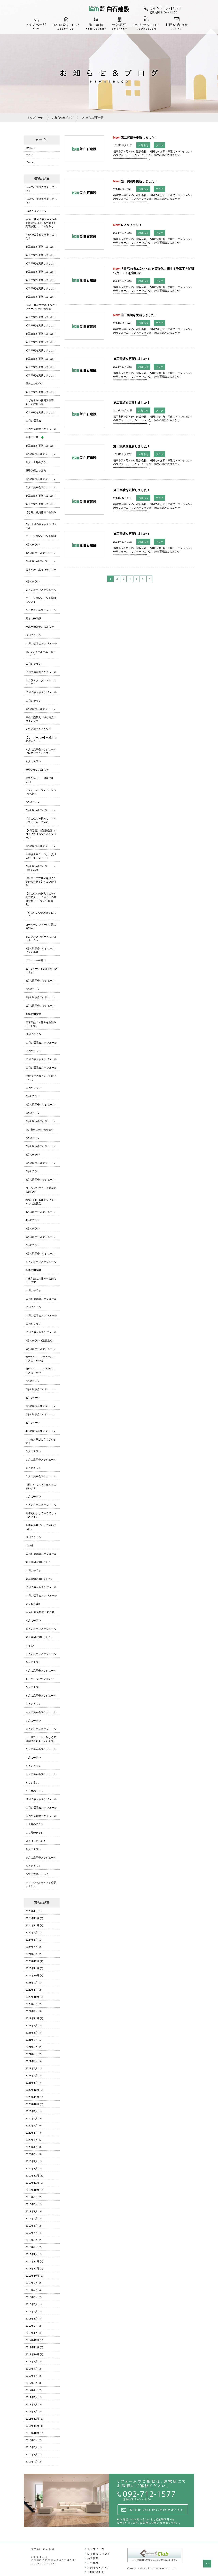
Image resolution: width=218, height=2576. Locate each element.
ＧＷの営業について (37, 1874)
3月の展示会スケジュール (40, 561)
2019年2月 (32, 2247)
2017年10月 (32, 2354)
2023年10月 (32, 1975)
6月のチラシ (33, 1154)
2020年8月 (32, 2118)
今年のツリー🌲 (35, 437)
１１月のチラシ (34, 1824)
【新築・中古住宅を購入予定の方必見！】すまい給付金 (41, 882)
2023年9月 (32, 1982)
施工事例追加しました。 (40, 1562)
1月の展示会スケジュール (40, 1005)
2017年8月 (32, 2361)
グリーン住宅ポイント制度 (41, 536)
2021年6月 (32, 2046)
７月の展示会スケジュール (41, 487)
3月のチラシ (33, 1228)
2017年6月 (32, 2375)
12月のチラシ (33, 635)
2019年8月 (32, 2204)
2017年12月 (32, 2340)
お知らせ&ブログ (62, 117)
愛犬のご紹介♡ (34, 383)
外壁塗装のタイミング (38, 729)
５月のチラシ (33, 1687)
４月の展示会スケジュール (41, 1712)
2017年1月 (32, 2411)
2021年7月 (32, 2039)
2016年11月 (32, 2425)
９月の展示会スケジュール (41, 1857)
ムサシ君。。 (33, 1782)
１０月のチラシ (34, 1832)
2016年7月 (32, 2454)
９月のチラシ (33, 1849)
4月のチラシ (33, 544)
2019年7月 (32, 2211)
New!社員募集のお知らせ (40, 1612)
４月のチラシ (33, 1703)
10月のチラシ (33, 700)
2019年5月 (32, 2225)
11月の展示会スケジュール (41, 672)
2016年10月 (32, 2432)
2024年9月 (32, 1932)
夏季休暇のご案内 (36, 470)
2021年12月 (32, 2018)
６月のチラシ (33, 1662)
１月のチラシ (33, 1496)
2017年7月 (32, 2368)
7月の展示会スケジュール (40, 810)
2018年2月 (32, 2325)
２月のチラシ (33, 1467)
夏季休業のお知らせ (37, 769)
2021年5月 (32, 2054)
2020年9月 (32, 2111)
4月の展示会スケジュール (40, 552)
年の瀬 (29, 1545)
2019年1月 (32, 2254)
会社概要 (93, 2563)
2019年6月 (32, 2218)
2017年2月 (32, 2404)
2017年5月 (32, 2382)
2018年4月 (32, 2311)
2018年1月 (32, 2332)
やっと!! (30, 1645)
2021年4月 (32, 2061)
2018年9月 (32, 2282)
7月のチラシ (33, 801)
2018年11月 (32, 2268)
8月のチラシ (33, 1112)
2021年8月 (32, 2032)
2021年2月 (32, 2075)
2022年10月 (32, 1996)
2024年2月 (32, 1953)
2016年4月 (32, 2461)
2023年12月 (32, 1961)
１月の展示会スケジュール (41, 610)
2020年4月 (32, 2147)
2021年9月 (32, 2025)
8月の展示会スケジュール (40, 478)
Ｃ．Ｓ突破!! (33, 1603)
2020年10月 (32, 2104)
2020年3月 (32, 2154)
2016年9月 (32, 2440)
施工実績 (93, 2558)
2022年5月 (32, 2004)
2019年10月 (32, 2189)
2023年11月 (32, 1968)
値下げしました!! (35, 1840)
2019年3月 (32, 2239)
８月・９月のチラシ (37, 462)
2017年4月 (32, 2390)
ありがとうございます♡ (40, 1678)
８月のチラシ (33, 761)
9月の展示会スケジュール (40, 453)
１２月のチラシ (34, 1790)
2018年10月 (32, 2275)
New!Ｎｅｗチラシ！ (37, 210)
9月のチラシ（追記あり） (40, 1340)
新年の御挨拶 (33, 618)
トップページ (35, 117)
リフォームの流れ (36, 960)
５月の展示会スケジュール (41, 1695)
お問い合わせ (96, 2572)
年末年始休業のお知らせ (40, 626)
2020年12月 (32, 2089)
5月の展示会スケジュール (40, 1179)
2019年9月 (32, 2197)
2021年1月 (32, 2082)
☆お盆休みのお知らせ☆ (40, 1129)
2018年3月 (32, 2318)
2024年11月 (32, 1925)
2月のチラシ (33, 581)
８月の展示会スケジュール (41, 1628)
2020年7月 (32, 2125)
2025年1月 (32, 1911)
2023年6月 (32, 1989)
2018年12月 (32, 2261)
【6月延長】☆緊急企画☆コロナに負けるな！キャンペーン (42, 834)
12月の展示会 (33, 420)
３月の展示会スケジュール (41, 1459)
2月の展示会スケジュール (40, 997)
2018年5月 (32, 2304)
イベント (31, 162)
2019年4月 (32, 2232)
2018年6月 (32, 2297)
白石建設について (98, 2553)
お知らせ (31, 148)
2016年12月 (32, 2418)
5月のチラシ (33, 1171)
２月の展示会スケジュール (41, 589)
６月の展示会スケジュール (41, 1670)
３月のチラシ (33, 1451)
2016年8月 (32, 2447)
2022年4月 (32, 2011)
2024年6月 (32, 1939)
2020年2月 (32, 2161)
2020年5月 (32, 2139)
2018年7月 (32, 2289)
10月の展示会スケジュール (41, 692)
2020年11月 (32, 2096)
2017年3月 (32, 2397)
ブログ (29, 155)
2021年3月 (32, 2068)
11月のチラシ (33, 663)
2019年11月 (32, 2182)
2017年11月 (32, 2347)
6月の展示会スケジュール (40, 845)
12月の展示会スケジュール (41, 428)
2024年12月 (32, 1918)
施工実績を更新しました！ (41, 246)
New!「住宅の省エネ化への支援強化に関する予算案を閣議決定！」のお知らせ (41, 223)
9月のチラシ (33, 1096)
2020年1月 (32, 2168)
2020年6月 (32, 2132)
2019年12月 (32, 2175)
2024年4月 (32, 1946)
